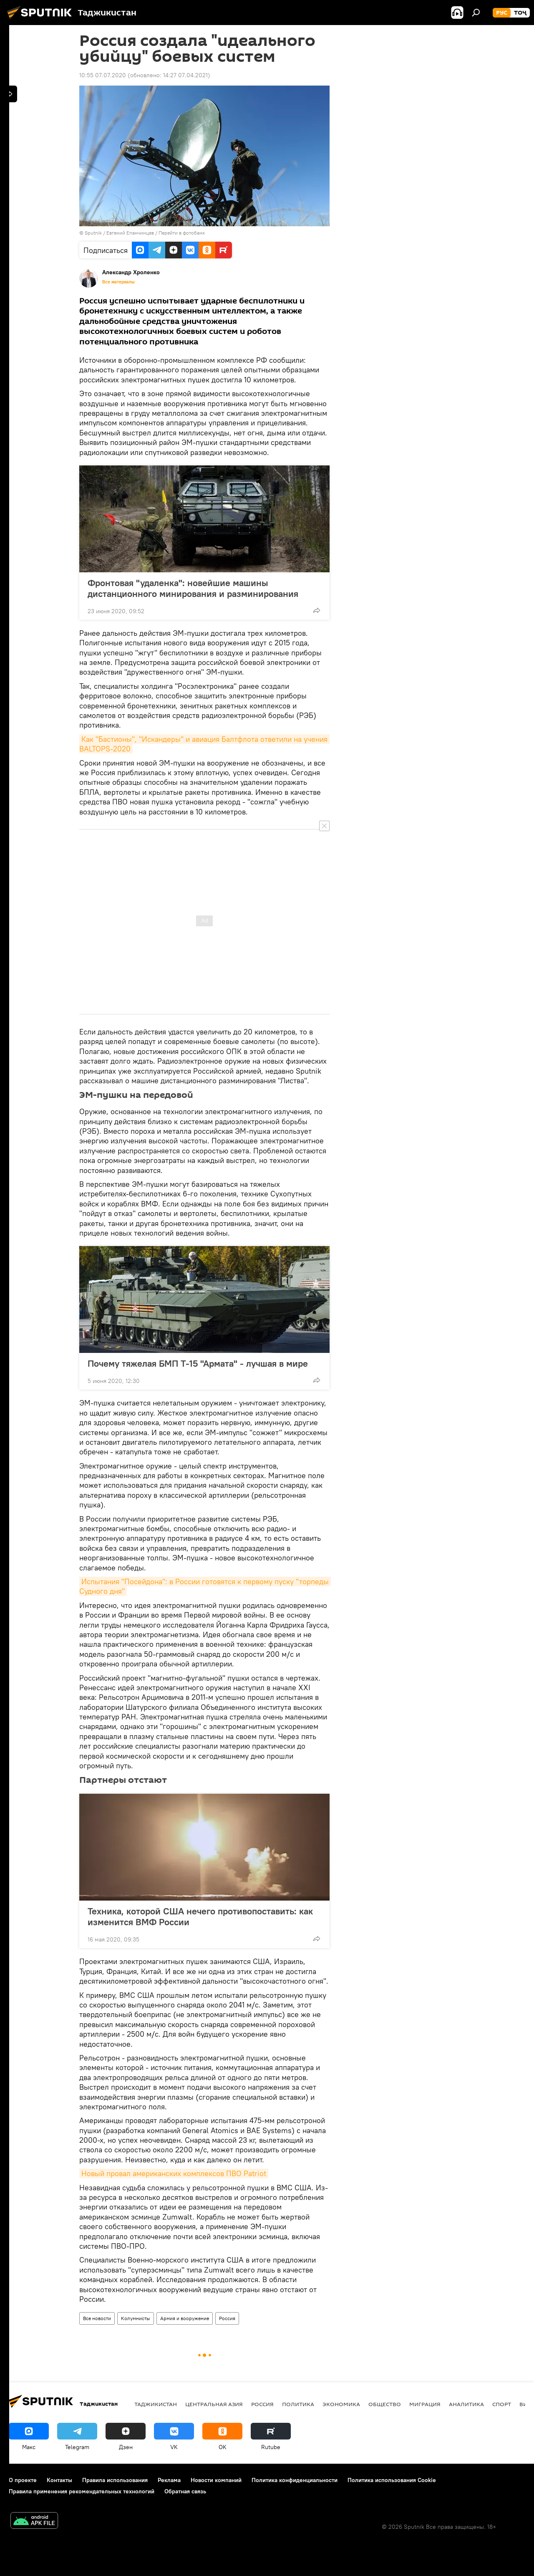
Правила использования (115, 2480)
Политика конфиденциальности (295, 2480)
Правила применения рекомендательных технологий (81, 2491)
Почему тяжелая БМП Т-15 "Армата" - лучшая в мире (198, 1363)
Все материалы (118, 282)
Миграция (425, 2404)
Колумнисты (135, 2318)
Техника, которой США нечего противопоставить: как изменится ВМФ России (200, 1916)
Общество (384, 2404)
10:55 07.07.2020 (102, 75)
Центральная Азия (214, 2404)
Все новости (97, 2318)
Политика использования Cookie (392, 2480)
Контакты (59, 2480)
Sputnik (94, 233)
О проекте (23, 2480)
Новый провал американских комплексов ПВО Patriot (173, 2173)
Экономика (341, 2404)
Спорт (501, 2404)
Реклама (169, 2480)
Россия (227, 2318)
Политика (298, 2404)
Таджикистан (155, 2404)
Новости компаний (216, 2480)
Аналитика (466, 2404)
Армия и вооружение (184, 2318)
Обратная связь (185, 2491)
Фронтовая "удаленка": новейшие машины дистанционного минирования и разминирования (193, 588)
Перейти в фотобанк (182, 233)
